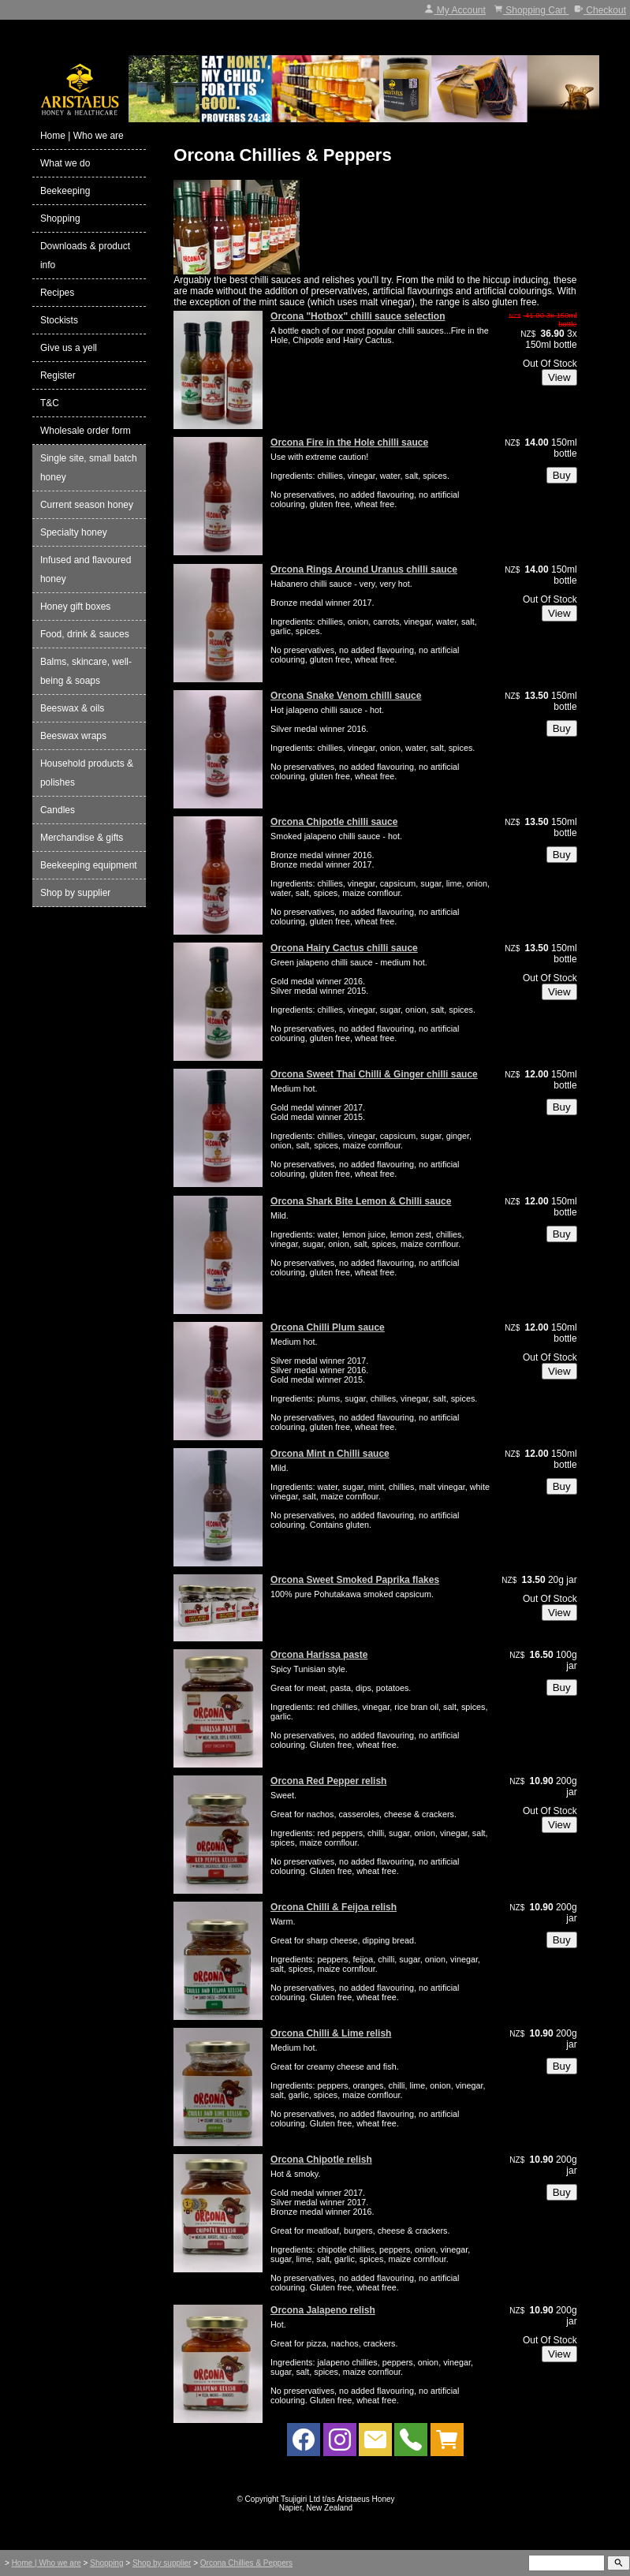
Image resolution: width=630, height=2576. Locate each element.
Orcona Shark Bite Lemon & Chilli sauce (360, 1201)
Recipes (57, 292)
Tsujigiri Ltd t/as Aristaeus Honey (338, 2499)
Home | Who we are (82, 135)
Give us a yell (68, 347)
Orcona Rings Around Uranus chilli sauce (363, 569)
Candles (57, 810)
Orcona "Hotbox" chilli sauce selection (357, 316)
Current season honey (86, 504)
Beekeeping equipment (88, 865)
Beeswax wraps (73, 735)
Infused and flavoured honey (85, 569)
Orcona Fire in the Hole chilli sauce (349, 442)
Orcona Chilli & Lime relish (330, 2033)
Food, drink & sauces (84, 634)
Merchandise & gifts (81, 837)
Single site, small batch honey (88, 468)
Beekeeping (65, 190)
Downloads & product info (85, 256)
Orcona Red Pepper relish (328, 1780)
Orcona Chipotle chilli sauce (333, 821)
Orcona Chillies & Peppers (246, 2563)
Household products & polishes (86, 773)
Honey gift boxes (75, 606)
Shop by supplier (75, 892)
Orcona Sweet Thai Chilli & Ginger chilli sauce (374, 1074)
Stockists (59, 320)
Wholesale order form (85, 430)
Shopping (60, 218)
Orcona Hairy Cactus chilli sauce (344, 948)
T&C (49, 403)
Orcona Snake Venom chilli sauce (345, 695)
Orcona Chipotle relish (321, 2159)
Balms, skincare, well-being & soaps (86, 671)
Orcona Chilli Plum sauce (327, 1327)
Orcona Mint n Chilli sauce (330, 1453)
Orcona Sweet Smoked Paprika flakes (354, 1579)
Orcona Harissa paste (318, 1654)
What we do (65, 163)
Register (58, 375)
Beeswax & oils (72, 708)
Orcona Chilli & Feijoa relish (333, 1907)
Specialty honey (73, 532)
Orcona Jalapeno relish (322, 2310)
